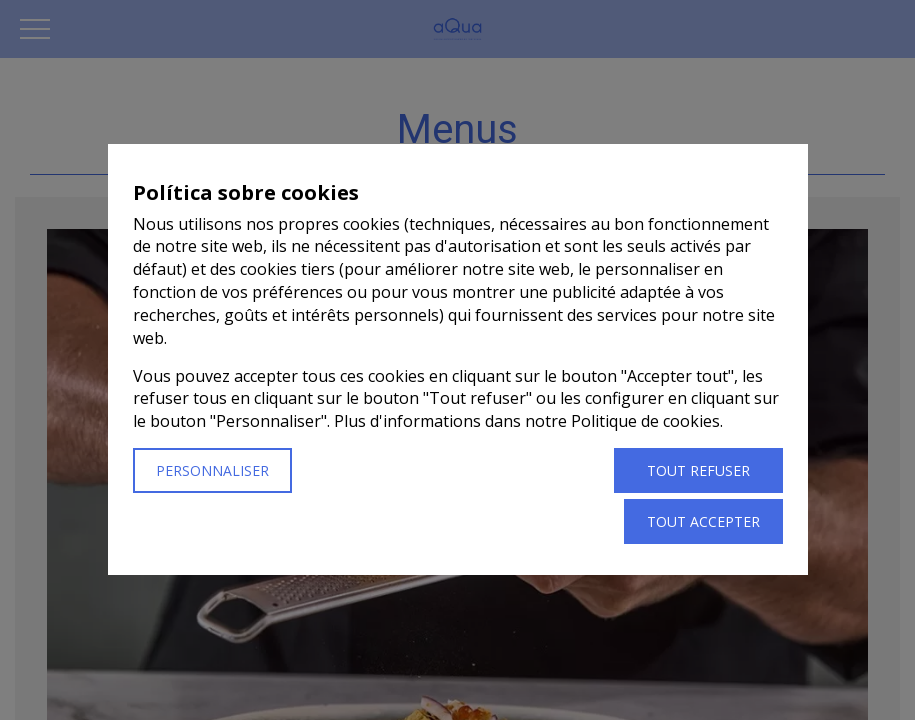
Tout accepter (703, 522)
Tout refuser (698, 471)
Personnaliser (212, 471)
